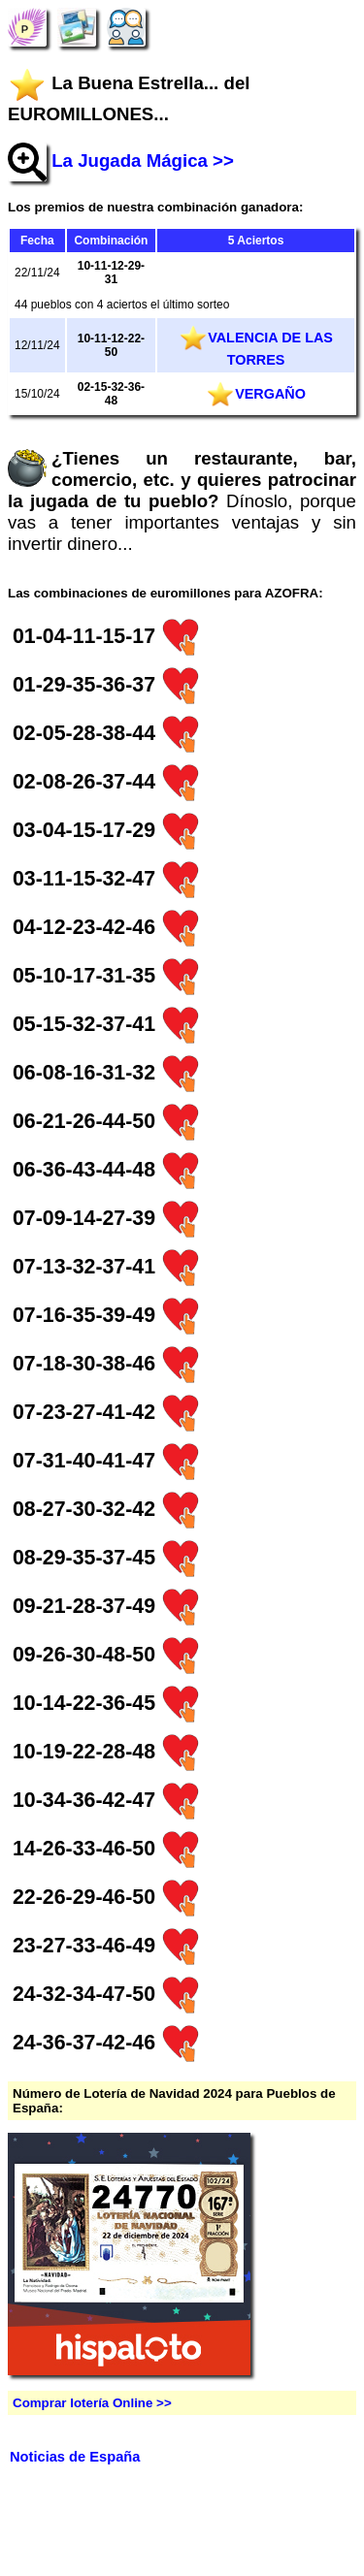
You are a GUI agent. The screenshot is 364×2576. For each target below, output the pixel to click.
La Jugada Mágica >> (142, 160)
